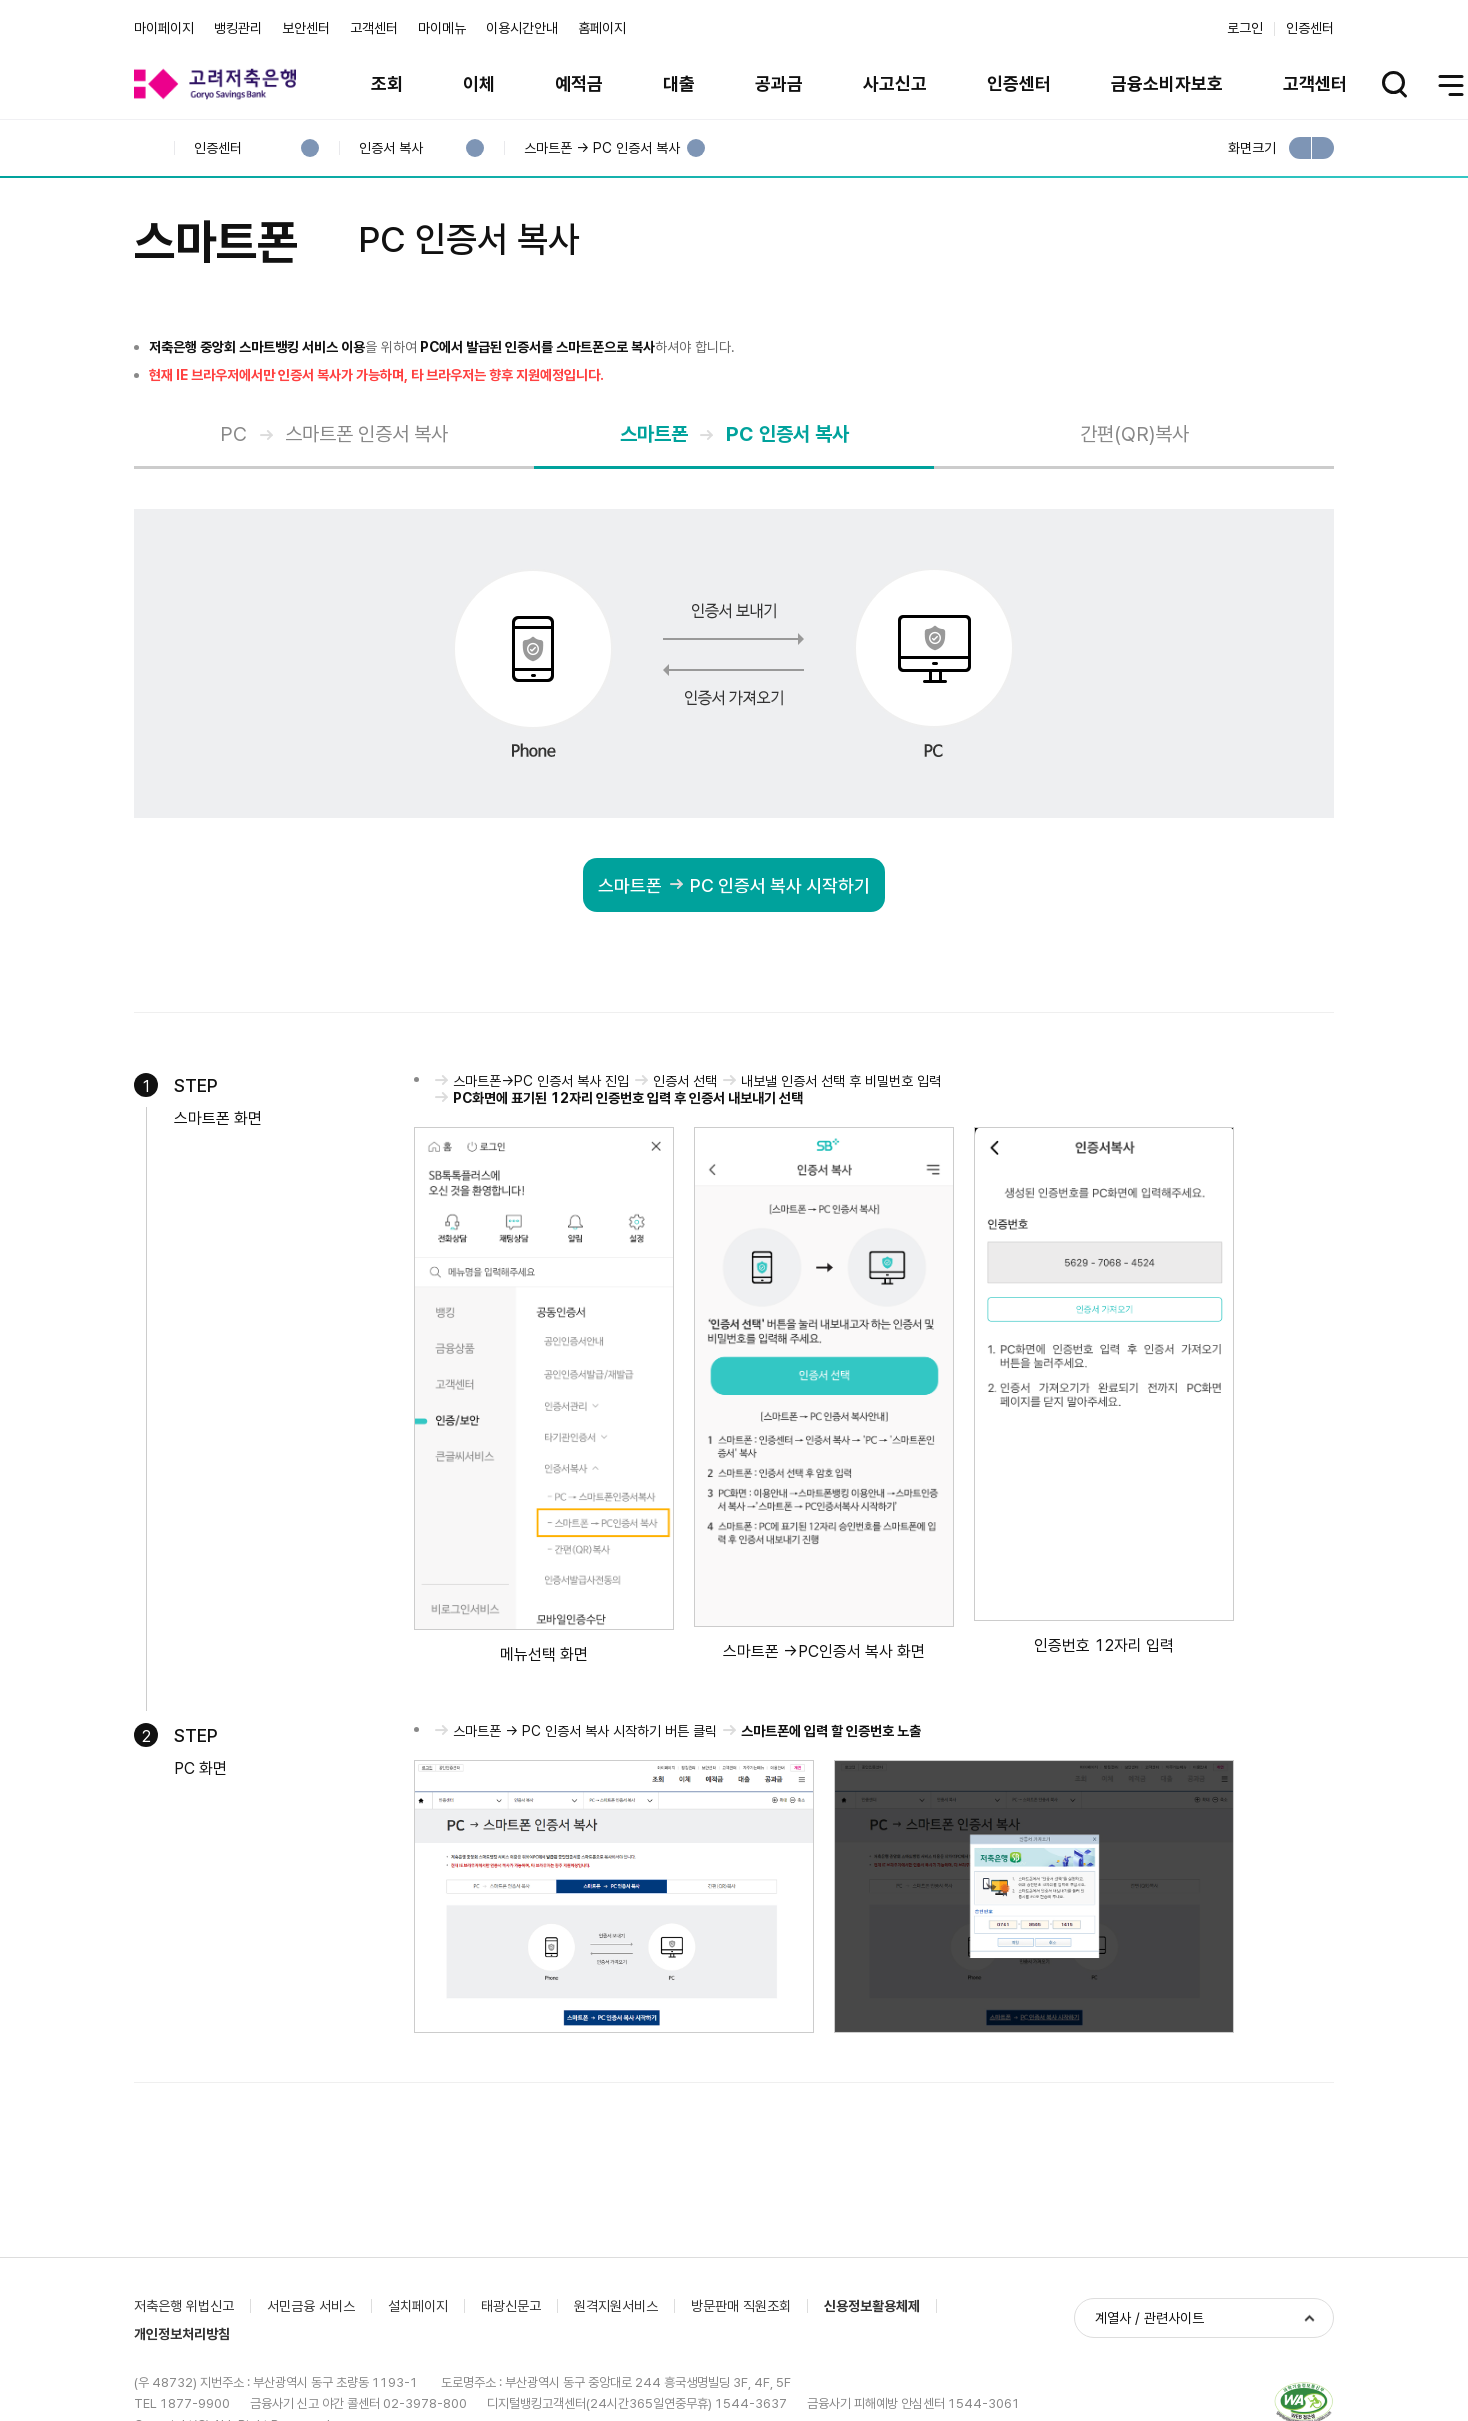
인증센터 (1310, 28)
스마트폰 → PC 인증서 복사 (601, 148)
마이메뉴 (442, 28)
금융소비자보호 (1167, 83)
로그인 (1245, 28)
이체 (479, 83)
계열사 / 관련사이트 (1149, 2318)
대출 (679, 83)
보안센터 (306, 28)
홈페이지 (602, 28)
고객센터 (374, 28)
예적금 (579, 83)
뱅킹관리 (238, 28)
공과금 (779, 83)
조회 (387, 83)
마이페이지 (164, 28)
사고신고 (895, 83)
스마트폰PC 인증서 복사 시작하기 (726, 887)
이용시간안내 (522, 28)
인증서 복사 (390, 148)
